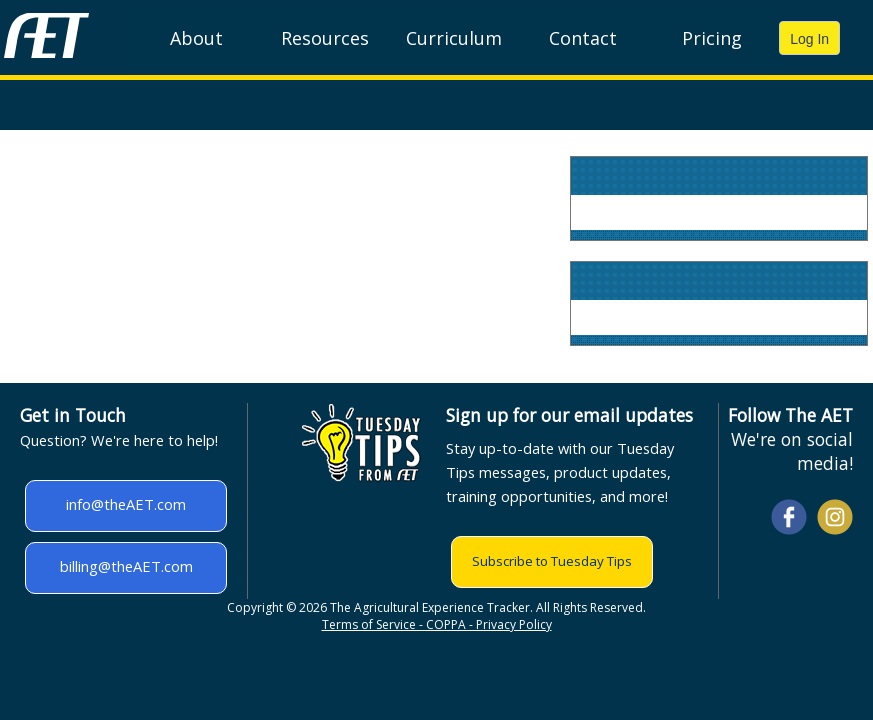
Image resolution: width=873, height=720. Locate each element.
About (196, 38)
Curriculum (454, 38)
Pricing (712, 38)
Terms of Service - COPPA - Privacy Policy (437, 624)
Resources (325, 38)
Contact (583, 38)
